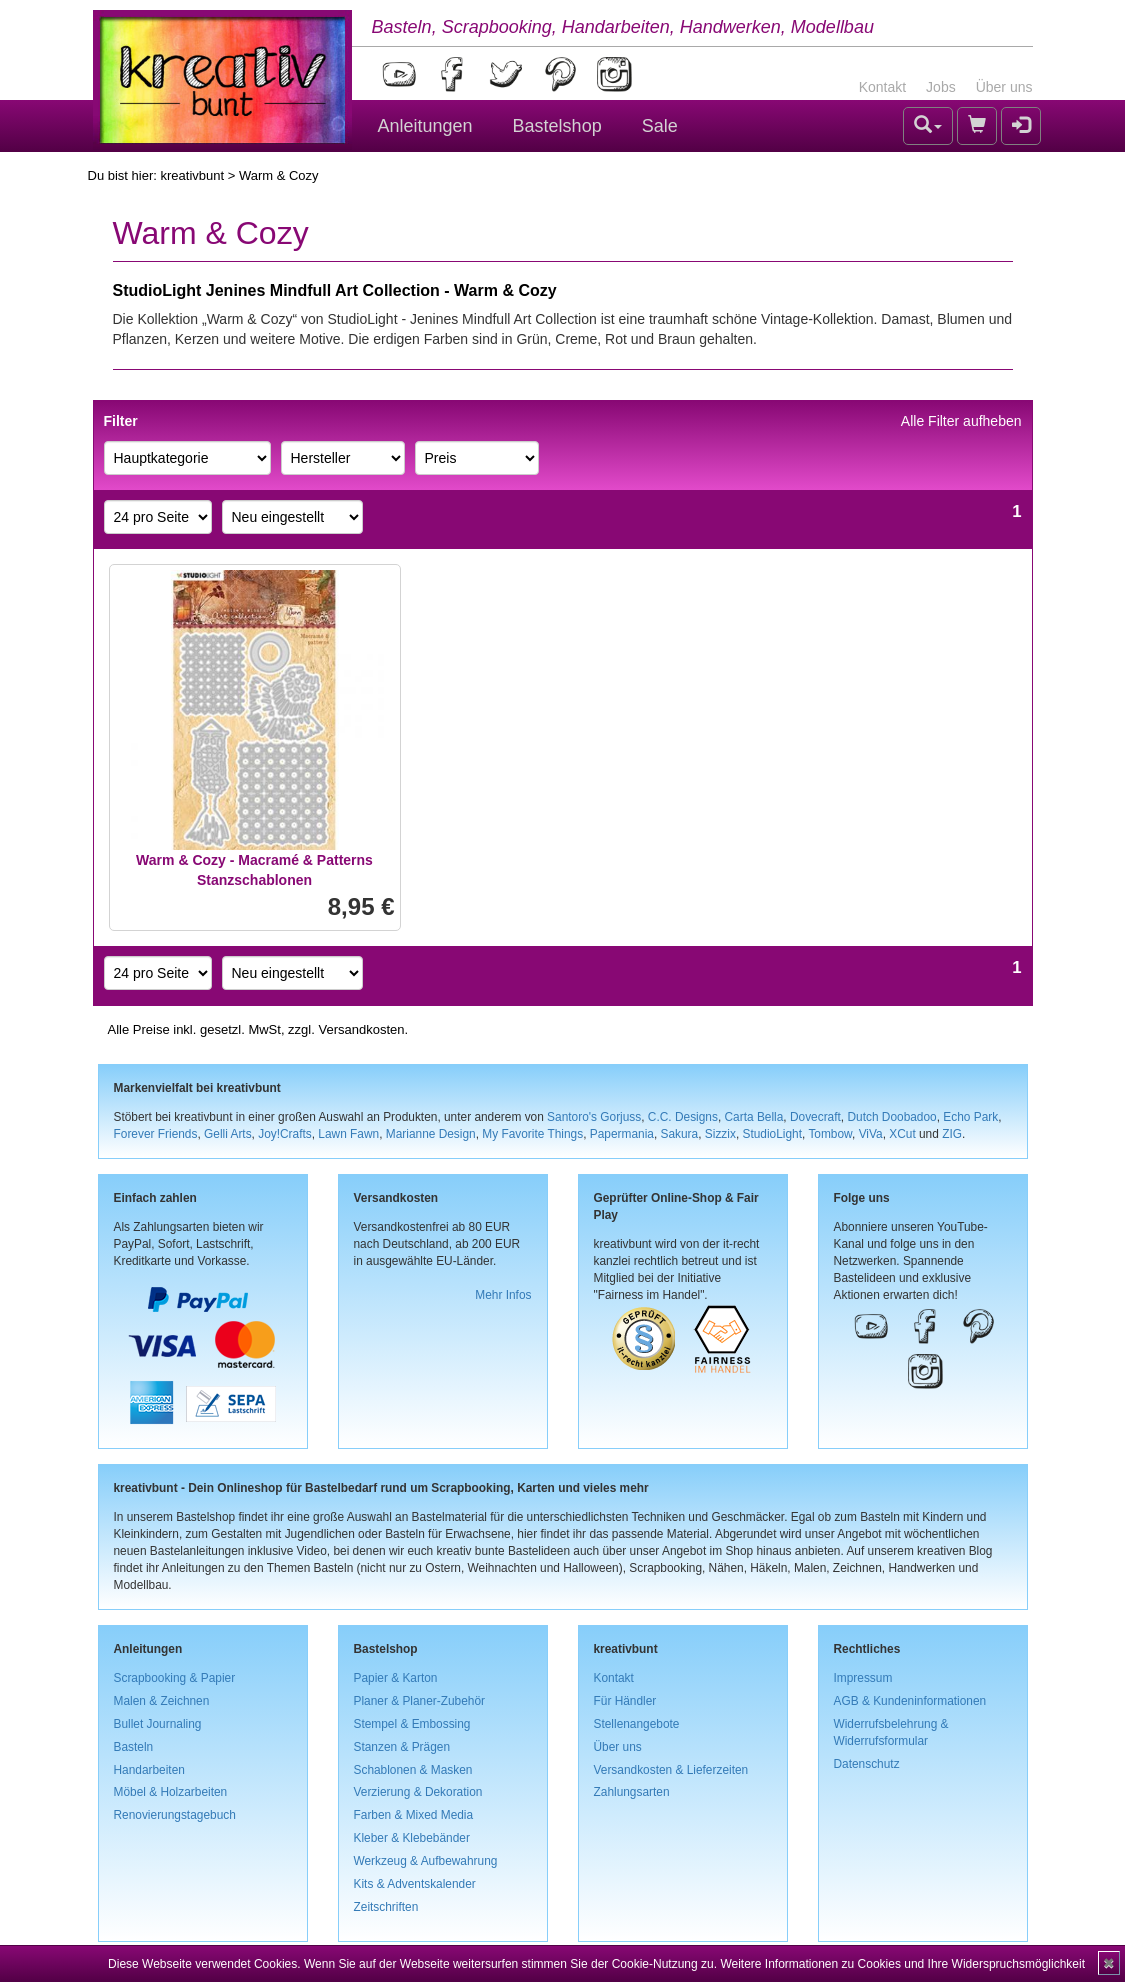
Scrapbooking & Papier (175, 1678)
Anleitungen (425, 126)
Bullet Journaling (158, 1724)
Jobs (941, 87)
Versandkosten (361, 1029)
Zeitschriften (386, 1907)
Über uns (1004, 87)
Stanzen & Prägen (402, 1747)
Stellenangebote (637, 1724)
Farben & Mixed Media (414, 1815)
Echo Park (970, 1117)
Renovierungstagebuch (175, 1815)
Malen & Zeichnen (162, 1701)
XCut (902, 1134)
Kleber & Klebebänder (412, 1838)
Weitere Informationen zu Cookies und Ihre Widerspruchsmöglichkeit (902, 1964)
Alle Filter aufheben (961, 421)
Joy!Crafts (285, 1134)
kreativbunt (192, 175)
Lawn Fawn (348, 1134)
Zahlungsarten (632, 1792)
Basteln (134, 1747)
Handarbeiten (149, 1770)
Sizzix (720, 1134)
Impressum (863, 1678)
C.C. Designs (683, 1117)
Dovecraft (815, 1117)
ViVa (871, 1134)
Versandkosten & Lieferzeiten (671, 1770)
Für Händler (625, 1701)
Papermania (622, 1134)
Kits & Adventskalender (415, 1884)
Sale (660, 126)
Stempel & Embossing (412, 1724)
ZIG (952, 1134)
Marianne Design (431, 1134)
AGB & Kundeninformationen (910, 1701)
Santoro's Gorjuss (594, 1117)
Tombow (830, 1134)
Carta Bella (754, 1117)
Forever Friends (156, 1134)
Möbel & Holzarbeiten (171, 1792)
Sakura (680, 1134)
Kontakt (882, 87)
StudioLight (772, 1134)
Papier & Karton (396, 1678)
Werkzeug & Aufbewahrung (426, 1861)
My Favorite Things (532, 1134)
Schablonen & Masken (413, 1770)
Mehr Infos (503, 1295)
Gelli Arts (228, 1134)
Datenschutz (867, 1764)
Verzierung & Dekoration (418, 1792)
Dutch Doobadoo (891, 1117)
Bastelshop (557, 126)
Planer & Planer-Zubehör (420, 1701)
